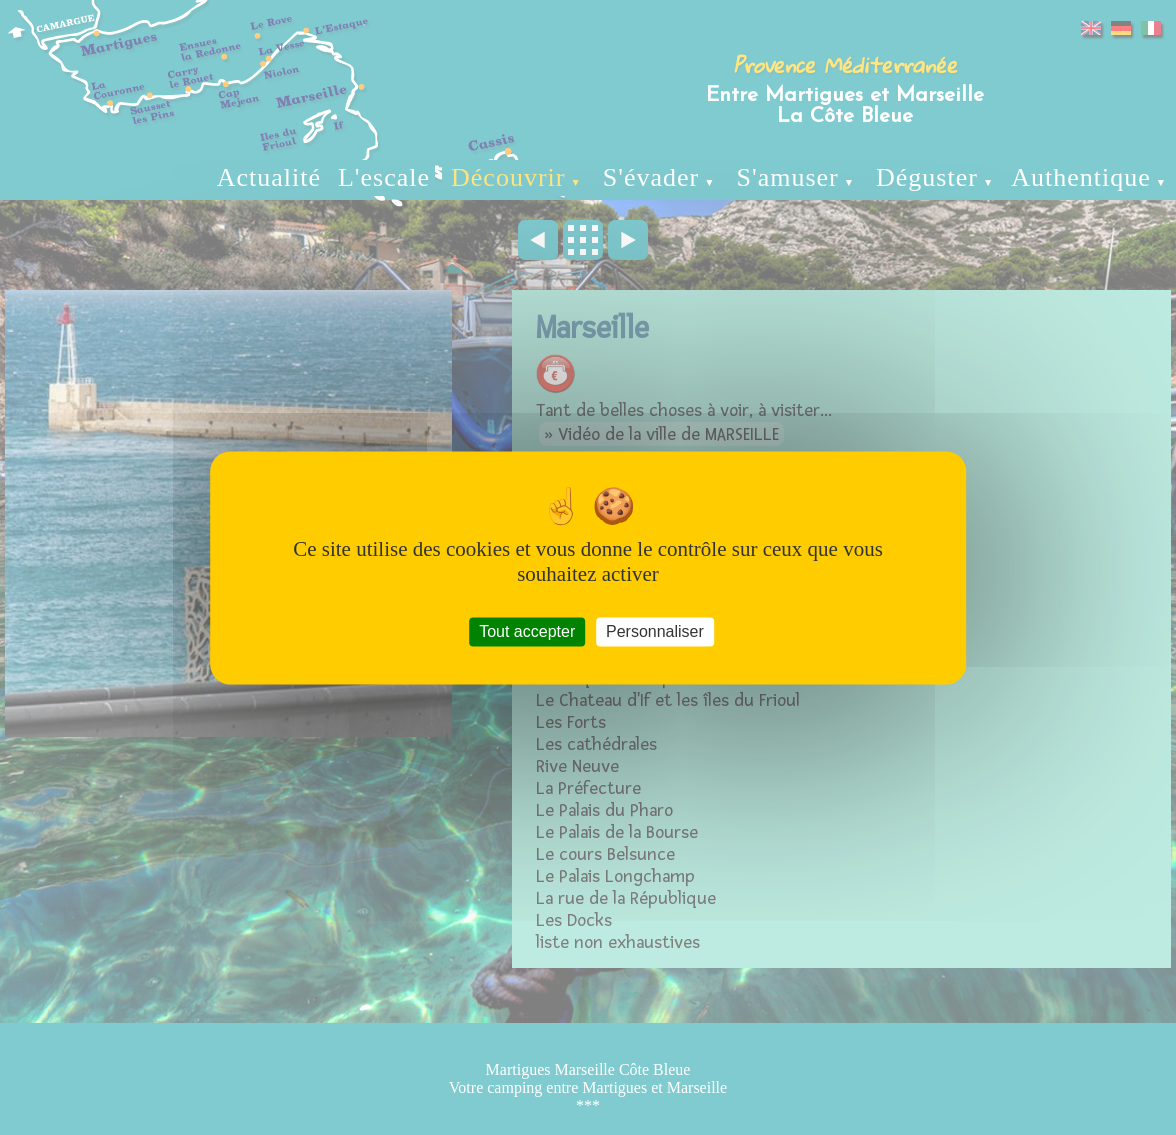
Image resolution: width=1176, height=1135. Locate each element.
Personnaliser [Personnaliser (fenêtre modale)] (655, 631)
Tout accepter (527, 631)
